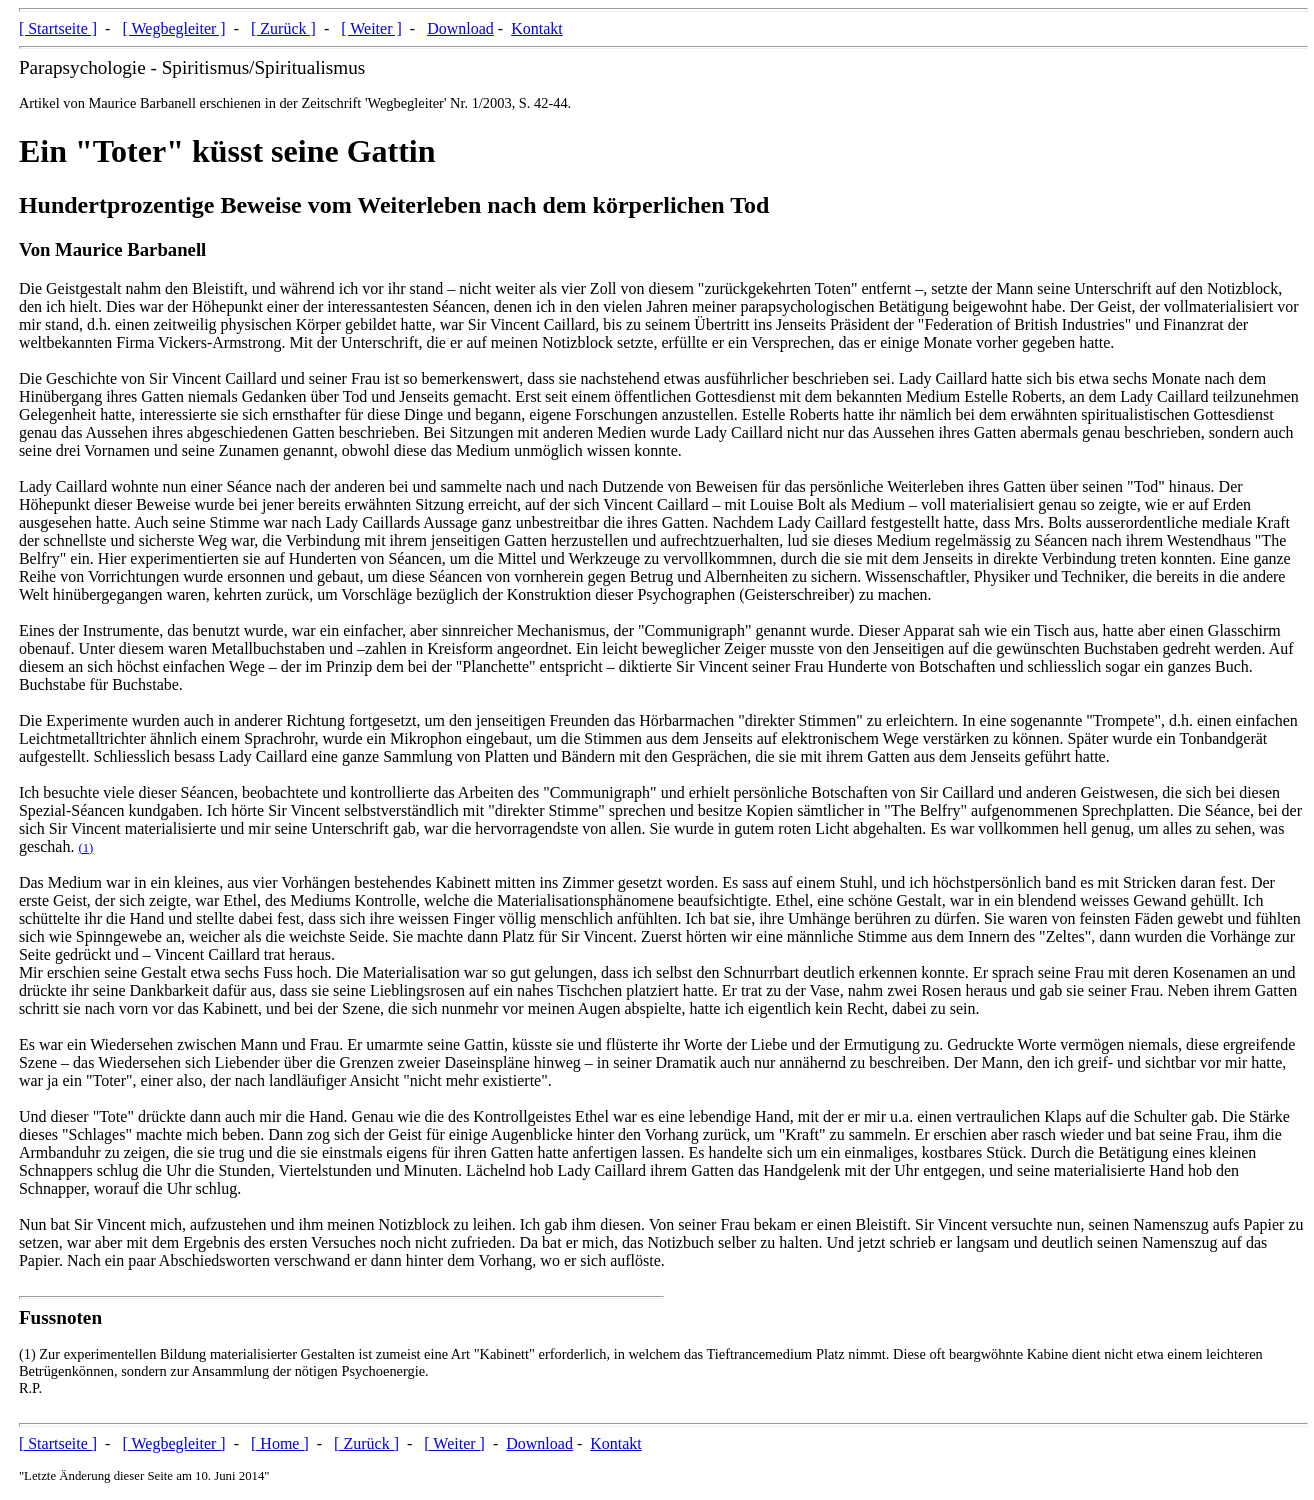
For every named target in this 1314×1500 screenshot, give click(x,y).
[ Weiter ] (371, 28)
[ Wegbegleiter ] (173, 28)
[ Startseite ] (58, 28)
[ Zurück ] (283, 28)
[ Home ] (280, 1443)
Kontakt (537, 28)
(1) (85, 848)
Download (460, 28)
